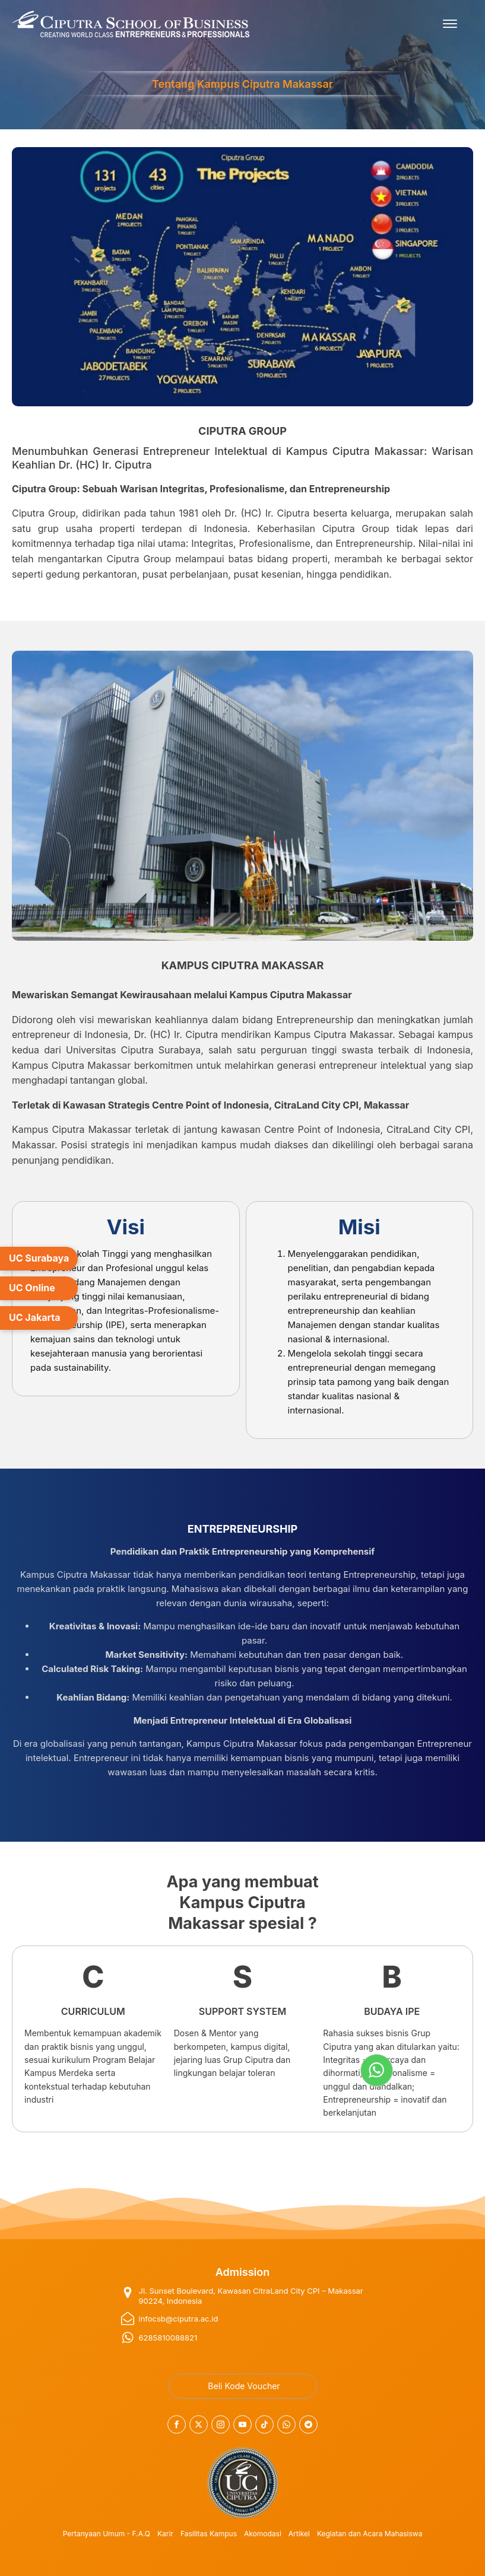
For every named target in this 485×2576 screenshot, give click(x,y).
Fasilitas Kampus (208, 2533)
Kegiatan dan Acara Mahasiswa (370, 2533)
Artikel (299, 2533)
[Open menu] (450, 24)
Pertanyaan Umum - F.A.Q (106, 2533)
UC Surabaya (39, 1258)
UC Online (32, 1288)
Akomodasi (262, 2533)
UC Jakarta (35, 1317)
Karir (165, 2533)
